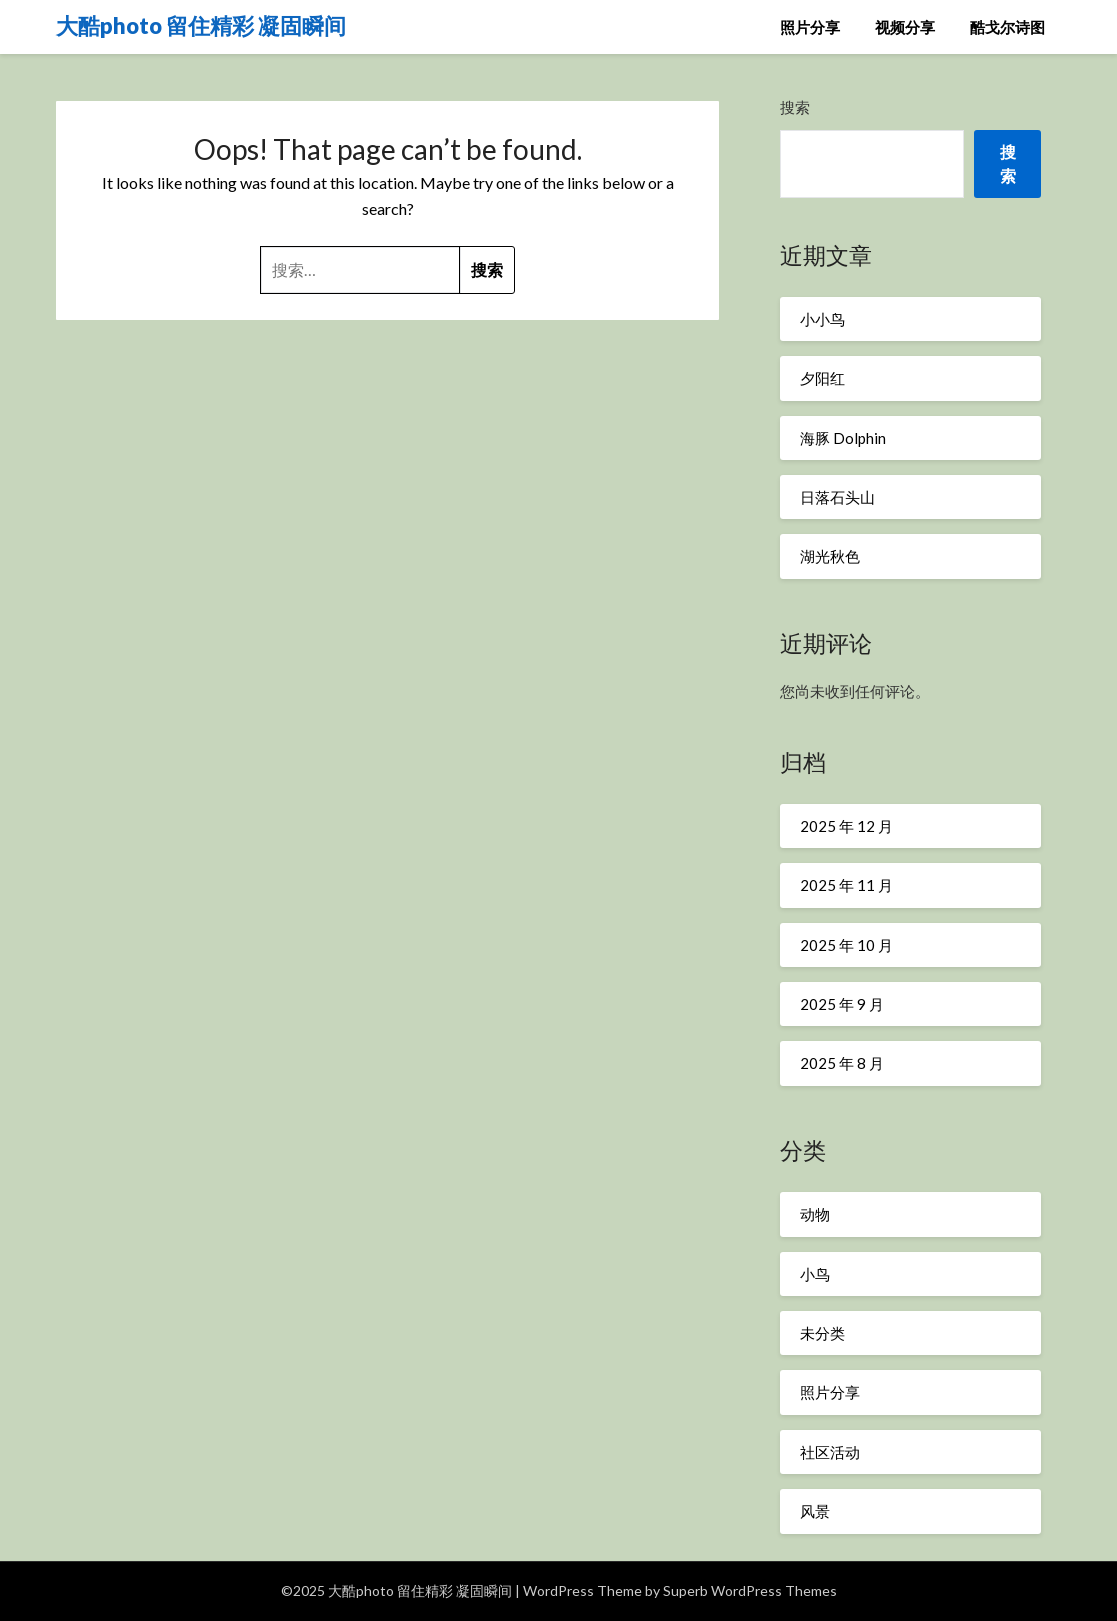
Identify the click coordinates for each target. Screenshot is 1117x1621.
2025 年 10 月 (846, 945)
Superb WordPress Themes (750, 1590)
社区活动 (830, 1452)
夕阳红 (822, 378)
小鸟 (815, 1274)
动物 (815, 1214)
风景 (815, 1511)
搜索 (795, 107)
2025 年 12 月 (846, 826)
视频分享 (905, 27)
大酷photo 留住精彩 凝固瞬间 (201, 25)
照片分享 (810, 27)
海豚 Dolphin (843, 438)
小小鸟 (822, 319)
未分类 (822, 1333)
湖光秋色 (830, 556)
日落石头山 (837, 497)
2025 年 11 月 (846, 885)
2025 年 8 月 (842, 1063)
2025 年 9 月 (842, 1004)
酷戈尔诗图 (1007, 27)
